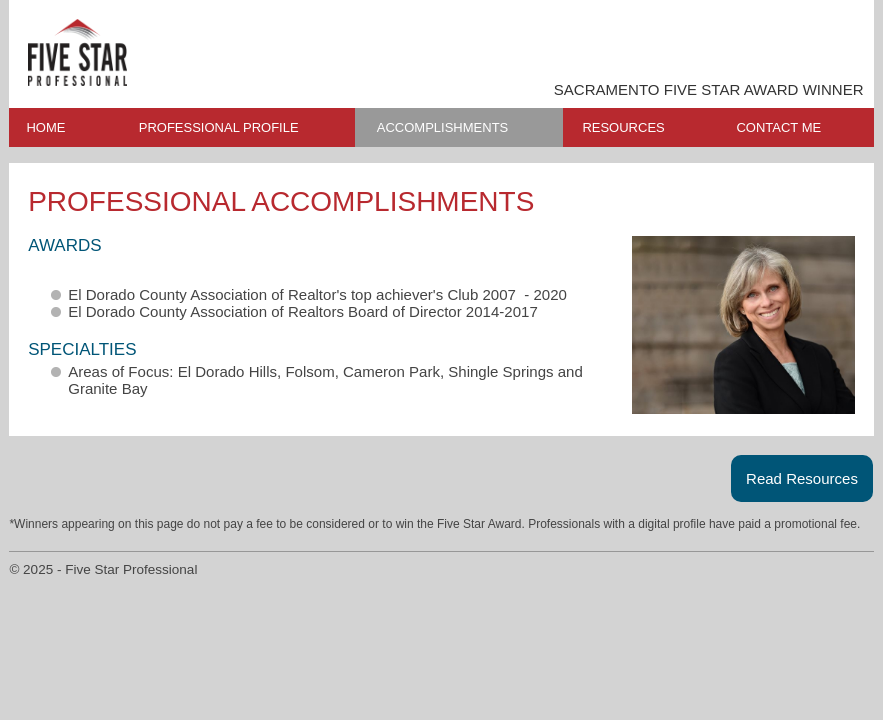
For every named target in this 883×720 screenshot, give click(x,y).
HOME (45, 127)
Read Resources (802, 478)
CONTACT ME (778, 127)
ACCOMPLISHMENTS (442, 127)
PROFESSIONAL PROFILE (219, 127)
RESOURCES (623, 127)
